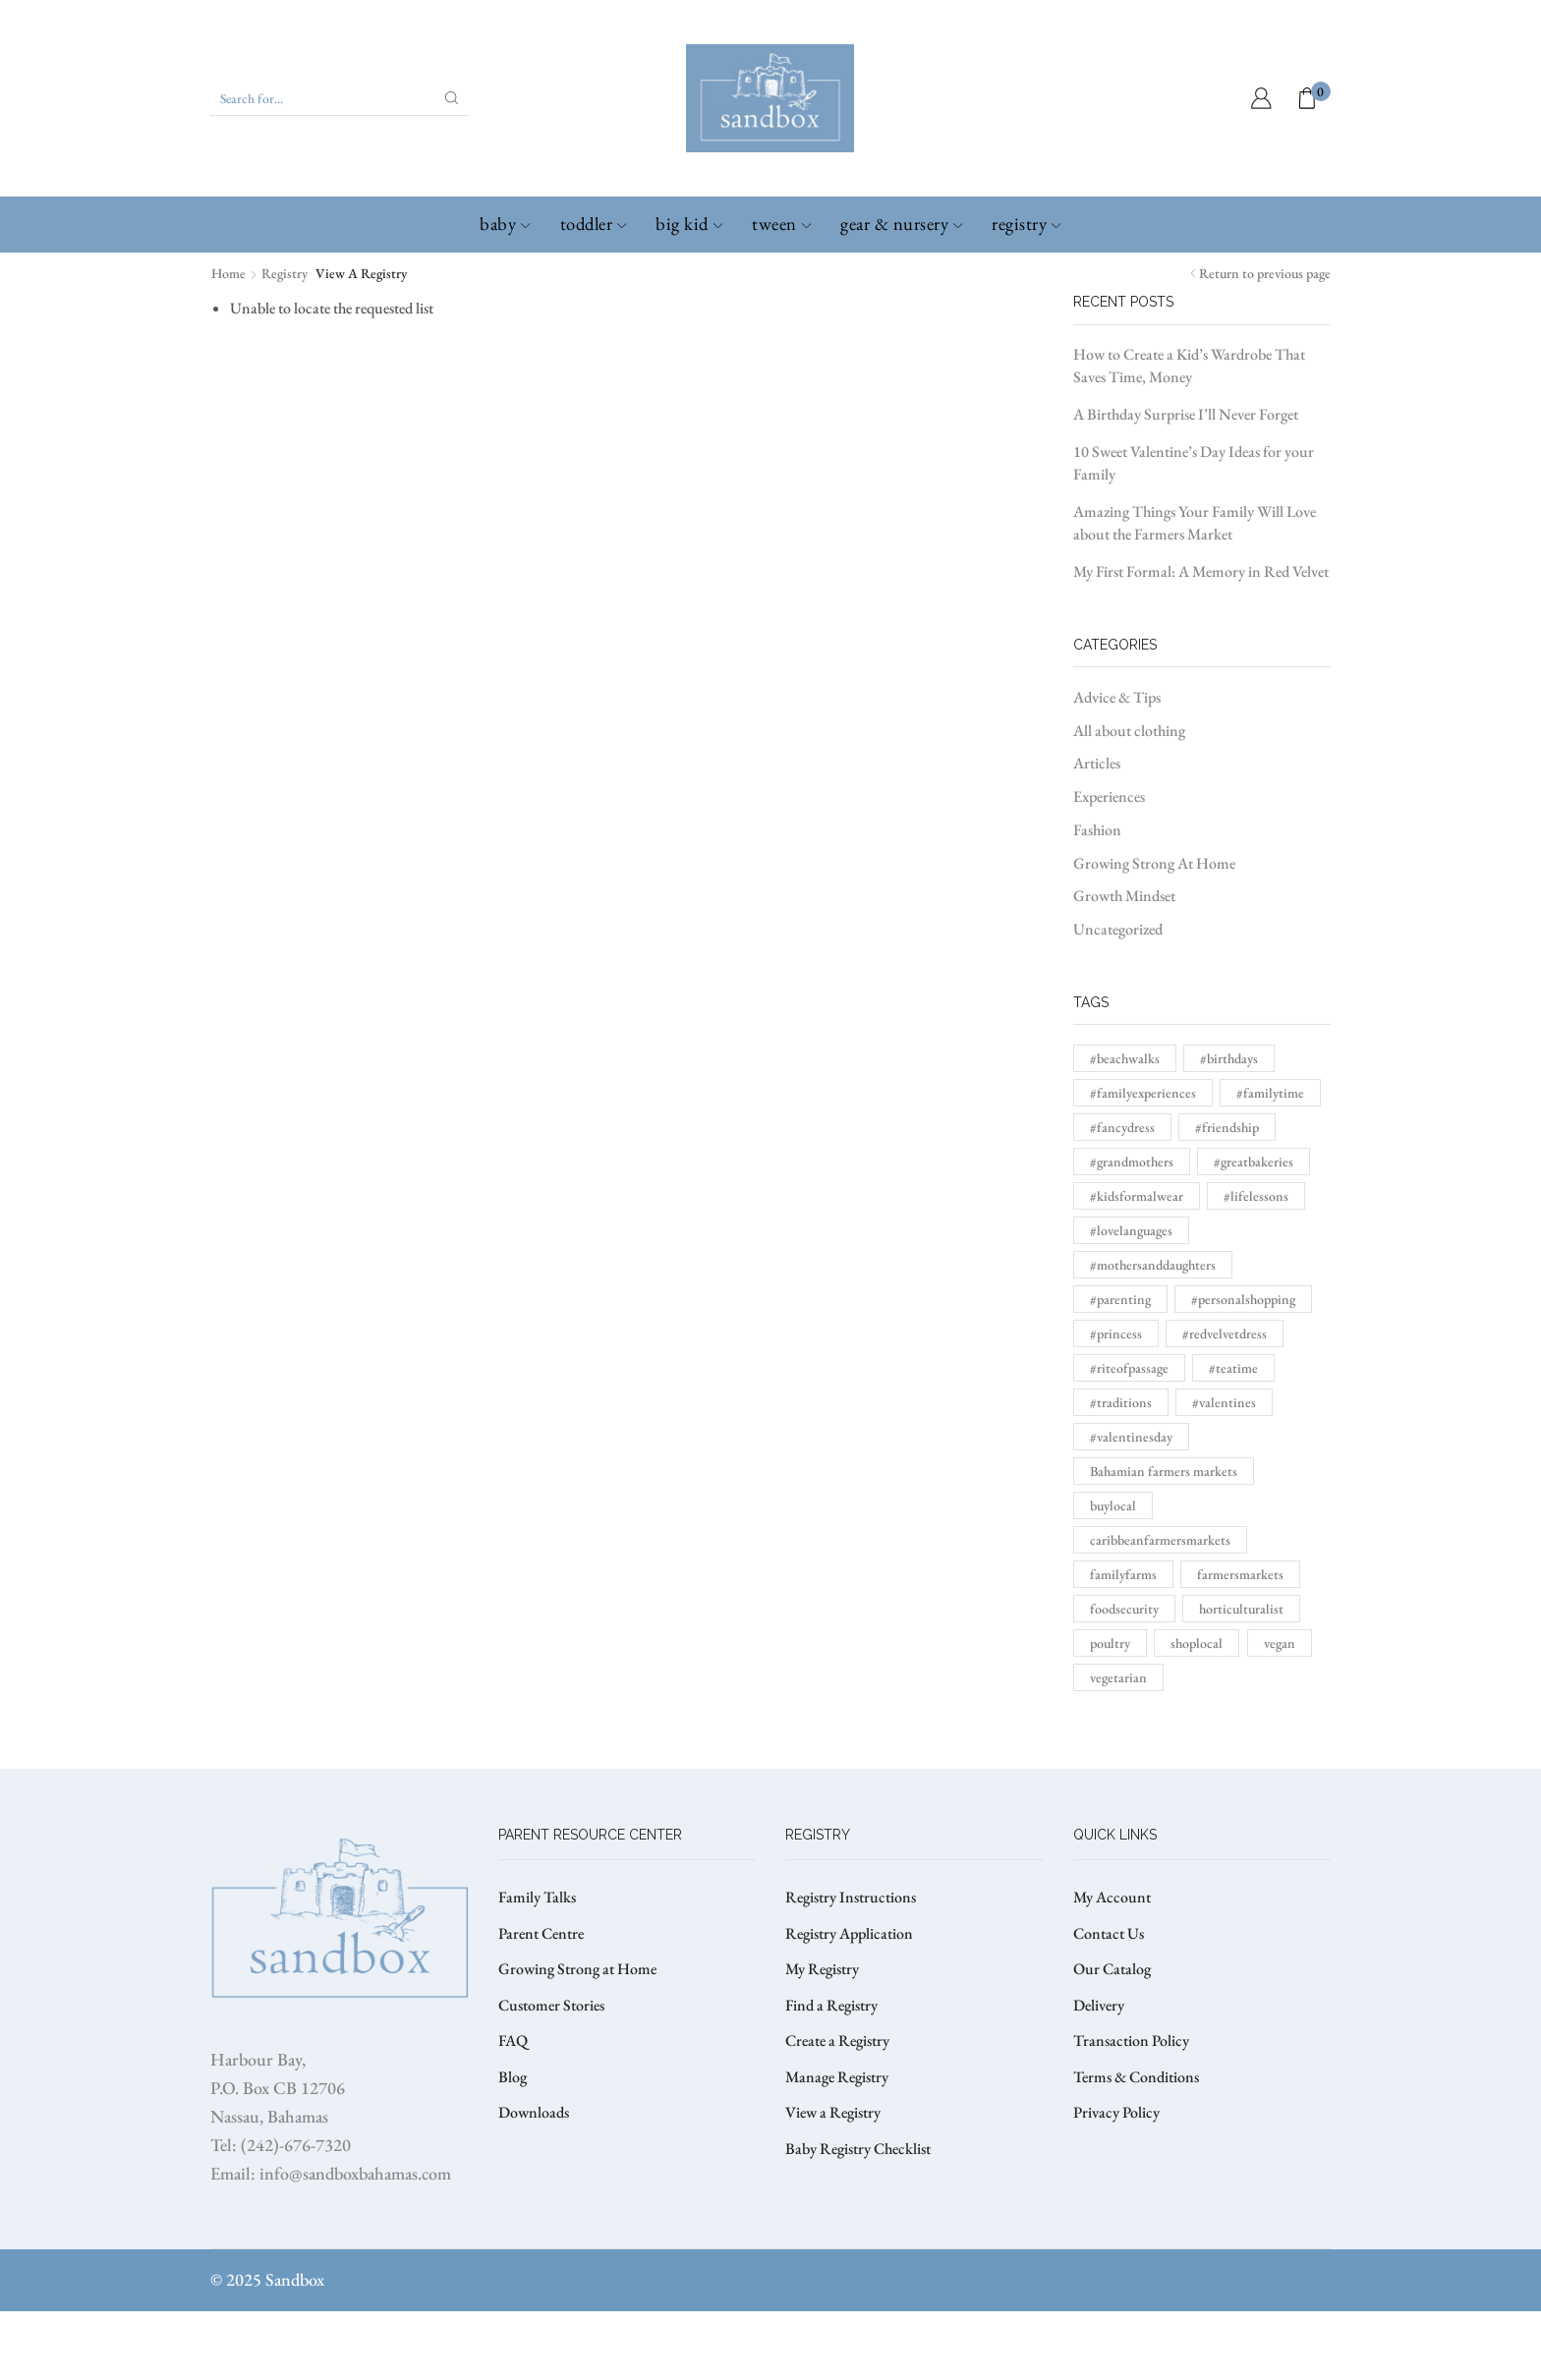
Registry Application (849, 1933)
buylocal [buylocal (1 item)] (1113, 1505)
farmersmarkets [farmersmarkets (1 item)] (1240, 1574)
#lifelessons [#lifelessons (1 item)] (1256, 1196)
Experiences (1109, 796)
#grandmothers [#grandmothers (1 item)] (1131, 1161)
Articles (1096, 763)
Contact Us (1108, 1933)
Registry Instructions (850, 1897)
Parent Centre (541, 1933)
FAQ (513, 2040)
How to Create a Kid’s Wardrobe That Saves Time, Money (1189, 365)
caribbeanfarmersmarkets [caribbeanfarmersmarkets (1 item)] (1160, 1540)
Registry (1026, 223)
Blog (512, 2077)
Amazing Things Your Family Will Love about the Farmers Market (1194, 522)
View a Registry (833, 2112)
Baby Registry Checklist (858, 2148)
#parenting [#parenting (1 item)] (1120, 1299)
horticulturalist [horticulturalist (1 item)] (1241, 1608)
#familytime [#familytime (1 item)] (1270, 1093)
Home (228, 273)
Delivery (1098, 2005)
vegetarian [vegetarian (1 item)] (1118, 1677)
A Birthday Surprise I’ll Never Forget (1185, 414)
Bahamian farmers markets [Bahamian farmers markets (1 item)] (1163, 1471)
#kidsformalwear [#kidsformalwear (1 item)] (1136, 1196)
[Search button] (452, 98)
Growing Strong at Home (577, 1968)
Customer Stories (551, 2005)
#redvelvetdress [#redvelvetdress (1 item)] (1224, 1333)
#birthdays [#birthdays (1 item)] (1229, 1058)
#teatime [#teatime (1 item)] (1233, 1368)
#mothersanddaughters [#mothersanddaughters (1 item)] (1153, 1265)
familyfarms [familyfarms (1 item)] (1123, 1574)
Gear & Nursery (901, 223)
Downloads (533, 2112)
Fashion (1097, 830)
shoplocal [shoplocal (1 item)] (1196, 1643)
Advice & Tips (1117, 697)
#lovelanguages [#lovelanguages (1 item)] (1131, 1230)
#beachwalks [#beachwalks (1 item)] (1125, 1058)
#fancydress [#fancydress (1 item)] (1122, 1127)
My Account (1112, 1897)
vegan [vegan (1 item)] (1279, 1643)
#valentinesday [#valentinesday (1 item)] (1131, 1436)
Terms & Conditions (1136, 2077)
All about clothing (1129, 730)
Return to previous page (1265, 273)
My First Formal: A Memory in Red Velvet (1201, 571)
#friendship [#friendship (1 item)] (1227, 1127)
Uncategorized (1118, 929)
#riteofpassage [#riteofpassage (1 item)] (1129, 1368)
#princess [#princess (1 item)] (1116, 1333)
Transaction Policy (1131, 2040)
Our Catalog (1112, 1968)
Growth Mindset (1124, 895)
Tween (781, 223)
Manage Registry (836, 2077)
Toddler (593, 223)
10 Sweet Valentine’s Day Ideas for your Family (1193, 462)
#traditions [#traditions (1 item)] (1121, 1402)
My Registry (822, 1968)
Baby (505, 223)
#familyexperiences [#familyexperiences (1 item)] (1143, 1093)
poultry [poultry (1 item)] (1110, 1643)
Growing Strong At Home (1154, 863)
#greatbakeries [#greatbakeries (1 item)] (1253, 1161)
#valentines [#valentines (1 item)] (1224, 1402)
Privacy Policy (1116, 2112)
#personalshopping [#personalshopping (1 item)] (1243, 1299)
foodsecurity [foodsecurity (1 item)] (1124, 1608)
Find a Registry (831, 2005)
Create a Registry (837, 2040)
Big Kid (689, 223)
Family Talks (537, 1897)
